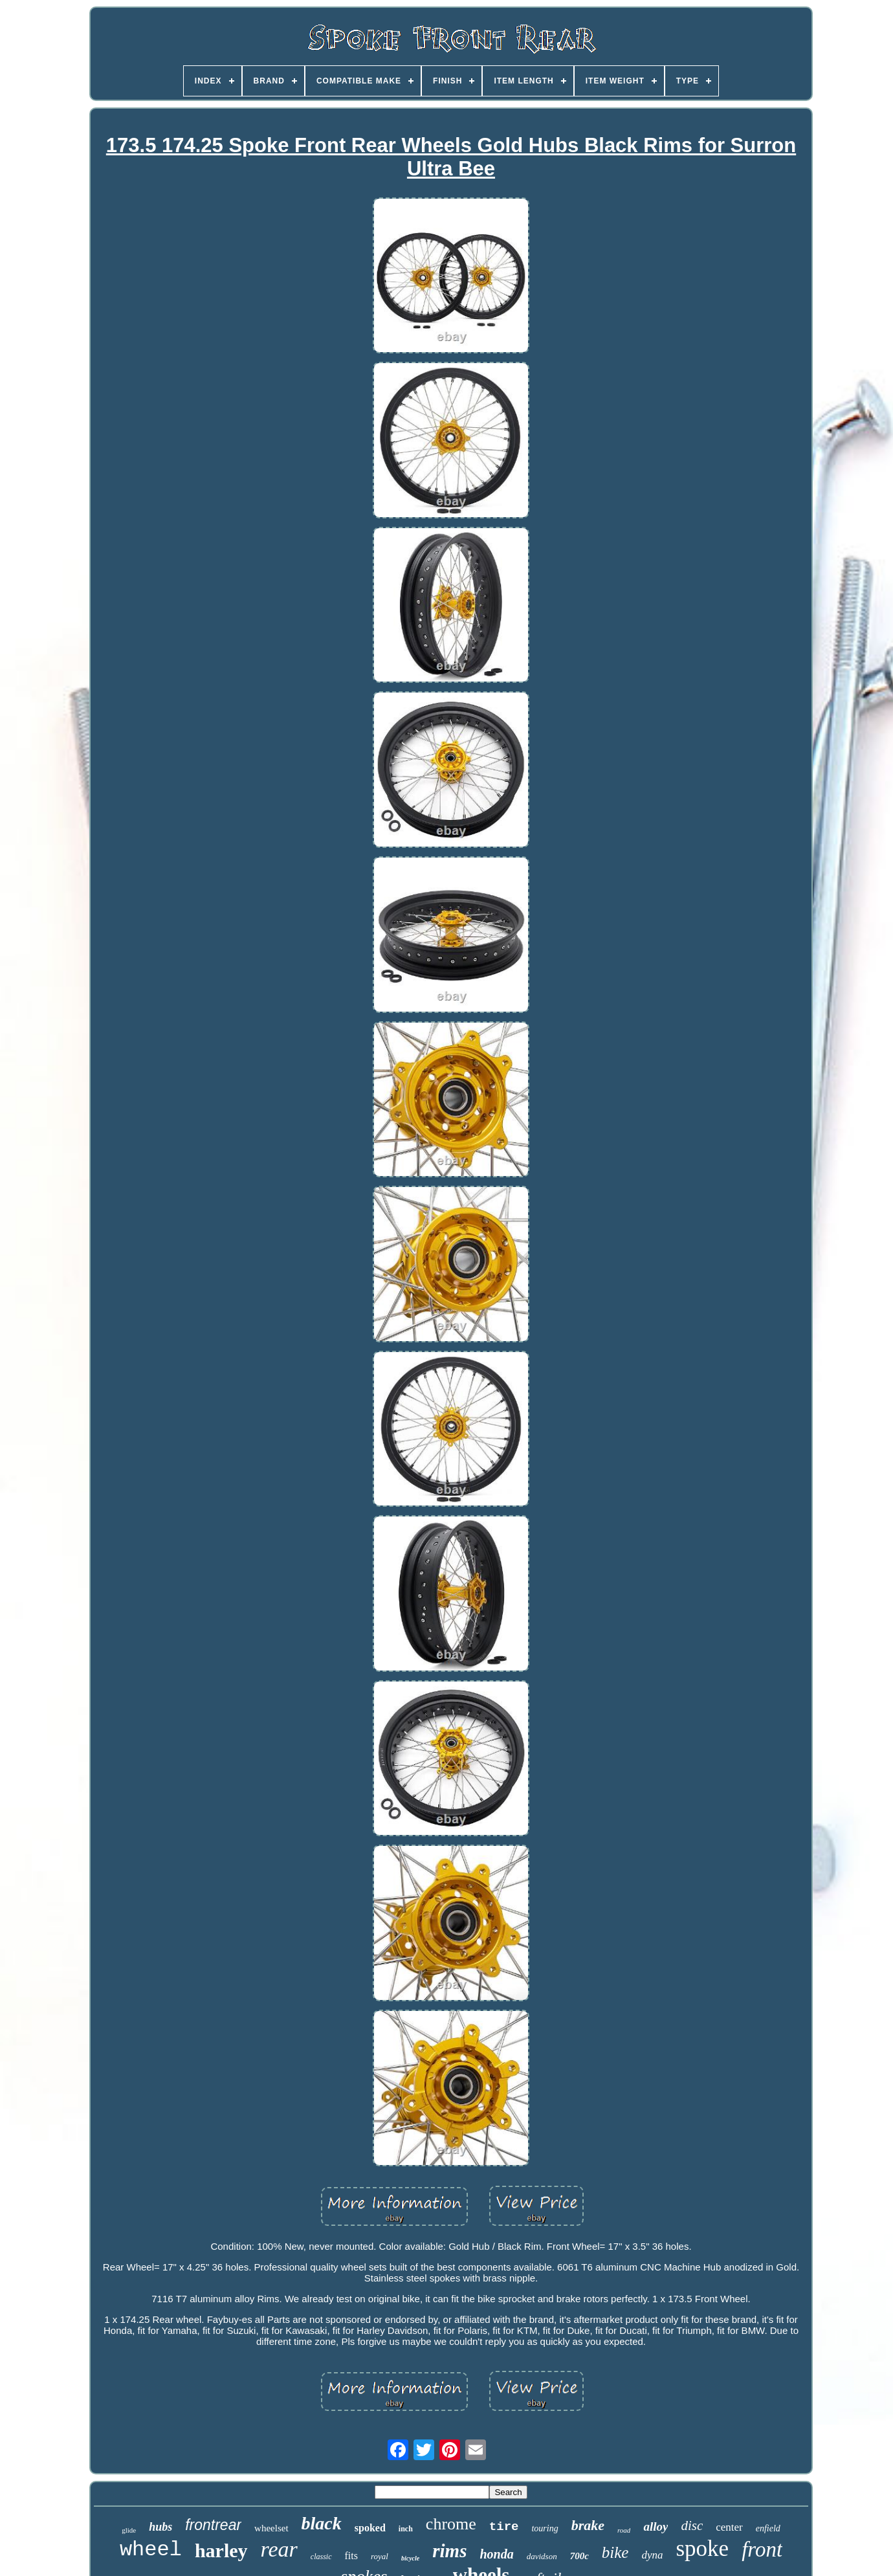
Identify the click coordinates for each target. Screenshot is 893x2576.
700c (579, 2556)
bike (615, 2552)
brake (587, 2525)
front (762, 2549)
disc (692, 2525)
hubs (160, 2526)
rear (279, 2549)
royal (379, 2556)
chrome (451, 2524)
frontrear (213, 2524)
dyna (652, 2555)
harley (221, 2550)
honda (496, 2554)
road (623, 2530)
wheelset (271, 2528)
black (322, 2523)
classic (321, 2556)
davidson (542, 2556)
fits (351, 2555)
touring (544, 2528)
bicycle (410, 2558)
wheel (151, 2550)
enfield (768, 2528)
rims (449, 2550)
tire (504, 2527)
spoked (370, 2527)
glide (129, 2530)
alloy (655, 2526)
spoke (702, 2548)
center (729, 2527)
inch (406, 2528)
